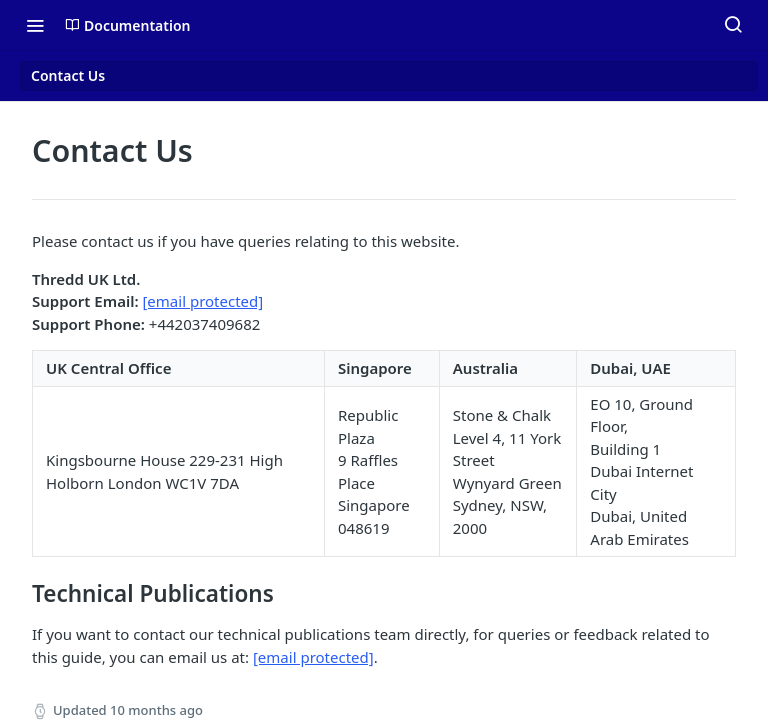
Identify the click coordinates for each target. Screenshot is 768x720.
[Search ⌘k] (733, 25)
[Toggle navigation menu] (35, 25)
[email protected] (202, 301)
